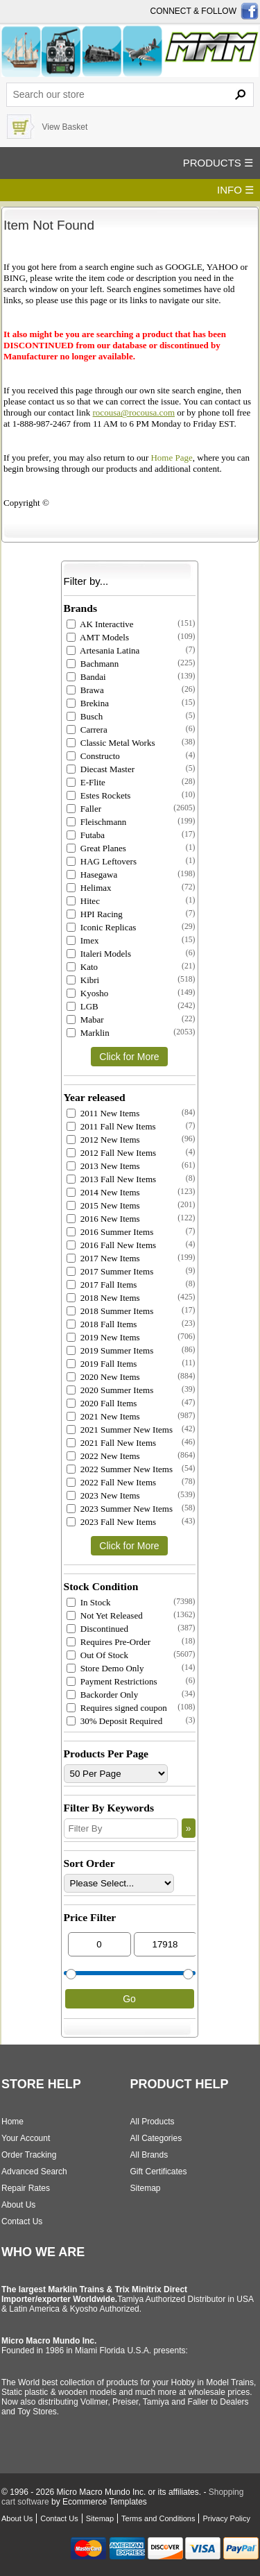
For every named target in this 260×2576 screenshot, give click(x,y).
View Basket (64, 127)
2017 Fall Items (102, 1284)
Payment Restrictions (112, 1681)
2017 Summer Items (110, 1271)
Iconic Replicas (102, 927)
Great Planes (96, 848)
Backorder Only (103, 1694)
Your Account (25, 2138)
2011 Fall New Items (111, 1126)
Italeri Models (99, 953)
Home (12, 2121)
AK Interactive (100, 624)
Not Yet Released (105, 1615)
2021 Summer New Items (120, 1429)
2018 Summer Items (110, 1311)
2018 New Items (103, 1298)
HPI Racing (95, 914)
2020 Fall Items (102, 1403)
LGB (82, 1006)
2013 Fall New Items (112, 1179)
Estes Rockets (99, 795)
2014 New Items (103, 1192)
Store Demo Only (105, 1668)
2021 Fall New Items (112, 1443)
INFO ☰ (235, 190)
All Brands (149, 2155)
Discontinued (98, 1628)
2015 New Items (103, 1205)
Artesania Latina (103, 650)
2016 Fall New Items (112, 1245)
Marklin (88, 1032)
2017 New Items (103, 1258)
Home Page (171, 457)
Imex (83, 940)
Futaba (86, 835)
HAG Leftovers (102, 861)
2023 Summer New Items (120, 1508)
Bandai (86, 677)
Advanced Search (34, 2171)
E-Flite (86, 782)
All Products (152, 2121)
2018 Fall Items (102, 1324)
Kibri (83, 980)
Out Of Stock (98, 1655)
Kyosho (88, 993)
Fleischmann (97, 822)
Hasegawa (92, 874)
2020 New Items (103, 1377)
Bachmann (93, 663)
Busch (85, 716)
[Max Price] (165, 1944)
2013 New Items (103, 1166)
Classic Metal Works (111, 742)
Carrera (87, 729)
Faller (84, 808)
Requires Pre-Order (109, 1642)
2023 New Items (103, 1495)
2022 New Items (103, 1456)
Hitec (83, 901)
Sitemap (145, 2188)
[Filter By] (121, 1828)
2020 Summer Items (110, 1390)
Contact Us (21, 2221)
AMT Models (98, 637)
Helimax (89, 887)
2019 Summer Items (110, 1350)
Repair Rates (25, 2188)
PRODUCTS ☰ (218, 163)
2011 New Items (103, 1113)
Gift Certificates (158, 2171)
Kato (82, 967)
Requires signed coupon (117, 1708)
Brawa (85, 690)
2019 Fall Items (102, 1363)
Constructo (93, 756)
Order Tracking (28, 2155)
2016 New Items (103, 1218)
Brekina (88, 703)
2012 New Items (103, 1139)
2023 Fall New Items (112, 1522)
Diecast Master (101, 769)
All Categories (156, 2138)
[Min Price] (99, 1944)
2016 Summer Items (110, 1232)
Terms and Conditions (158, 2518)
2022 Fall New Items (112, 1482)
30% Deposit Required (115, 1721)
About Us (18, 2205)
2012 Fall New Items (112, 1153)
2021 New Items (103, 1416)
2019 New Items (103, 1337)
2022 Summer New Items (120, 1469)
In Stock (89, 1602)
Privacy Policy (226, 2518)
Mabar (85, 1019)
